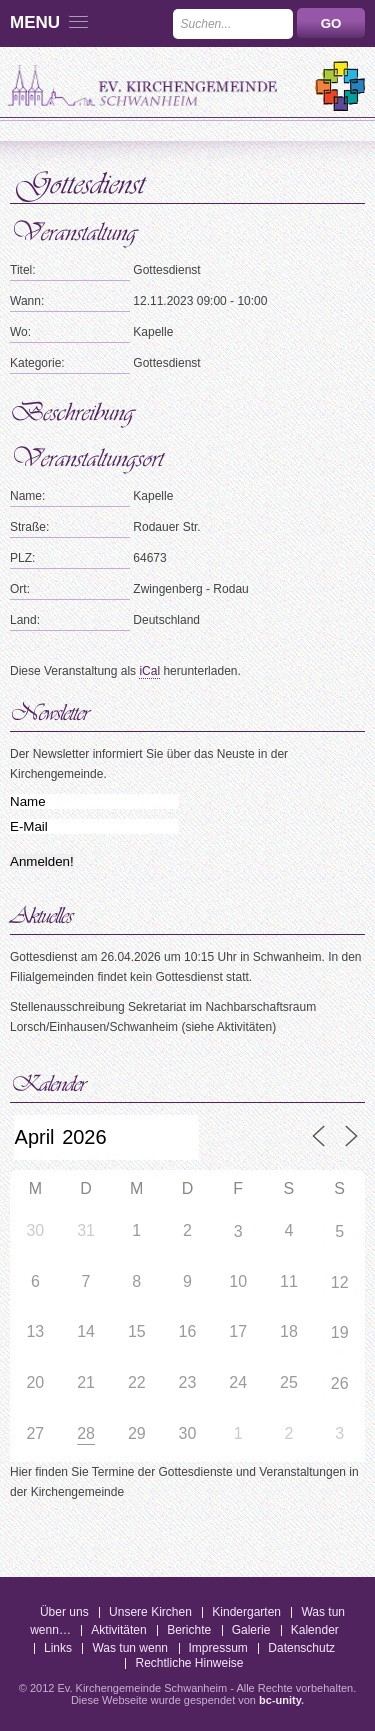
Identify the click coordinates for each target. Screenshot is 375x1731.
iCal (149, 671)
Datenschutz (301, 1648)
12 (340, 1282)
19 (340, 1332)
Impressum (218, 1648)
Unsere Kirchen (150, 1612)
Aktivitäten (118, 1630)
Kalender (315, 1630)
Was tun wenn (130, 1648)
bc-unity (280, 1700)
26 (340, 1383)
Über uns (64, 1612)
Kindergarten (246, 1612)
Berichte (189, 1630)
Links (58, 1648)
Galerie (251, 1630)
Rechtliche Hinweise (189, 1663)
